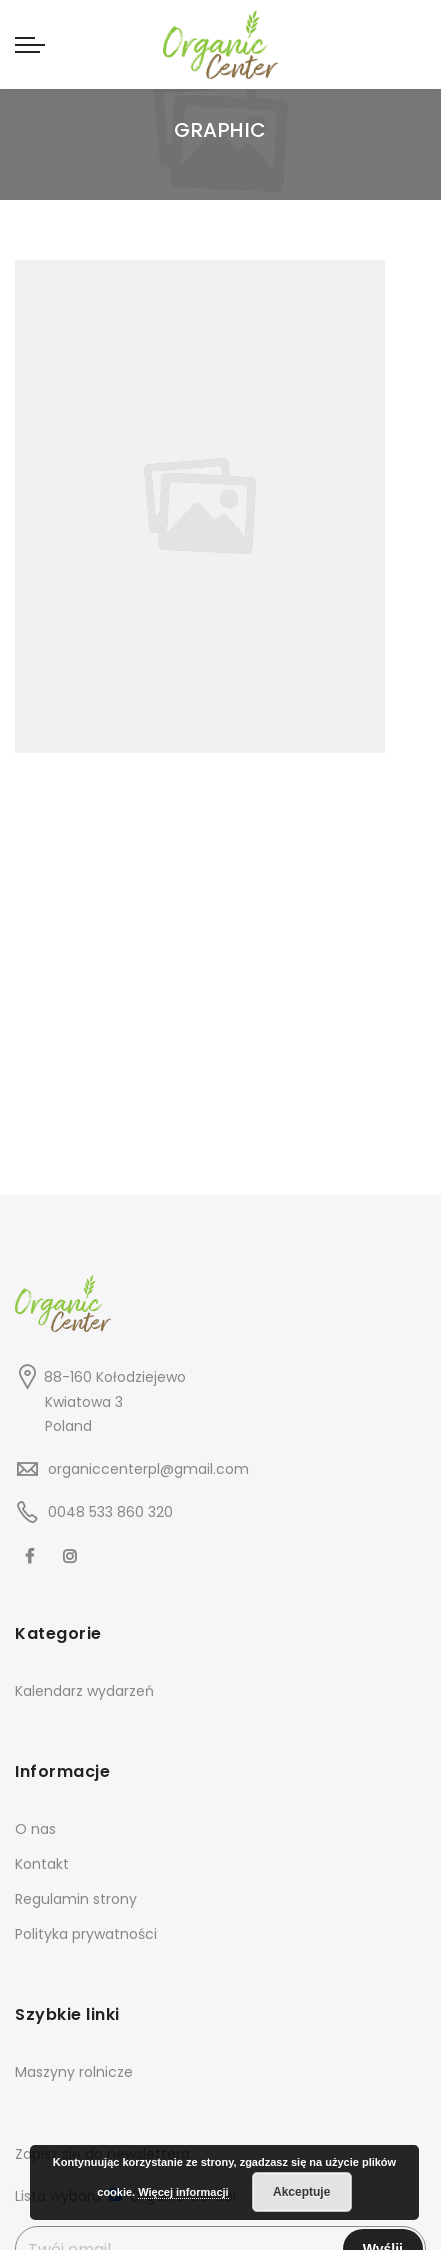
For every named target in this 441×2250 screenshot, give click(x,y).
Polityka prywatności (86, 1934)
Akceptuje (301, 2192)
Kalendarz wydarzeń (84, 1691)
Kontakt (42, 1864)
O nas (35, 1829)
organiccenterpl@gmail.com (148, 1469)
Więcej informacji (183, 2192)
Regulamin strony (76, 1899)
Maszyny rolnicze (74, 2072)
